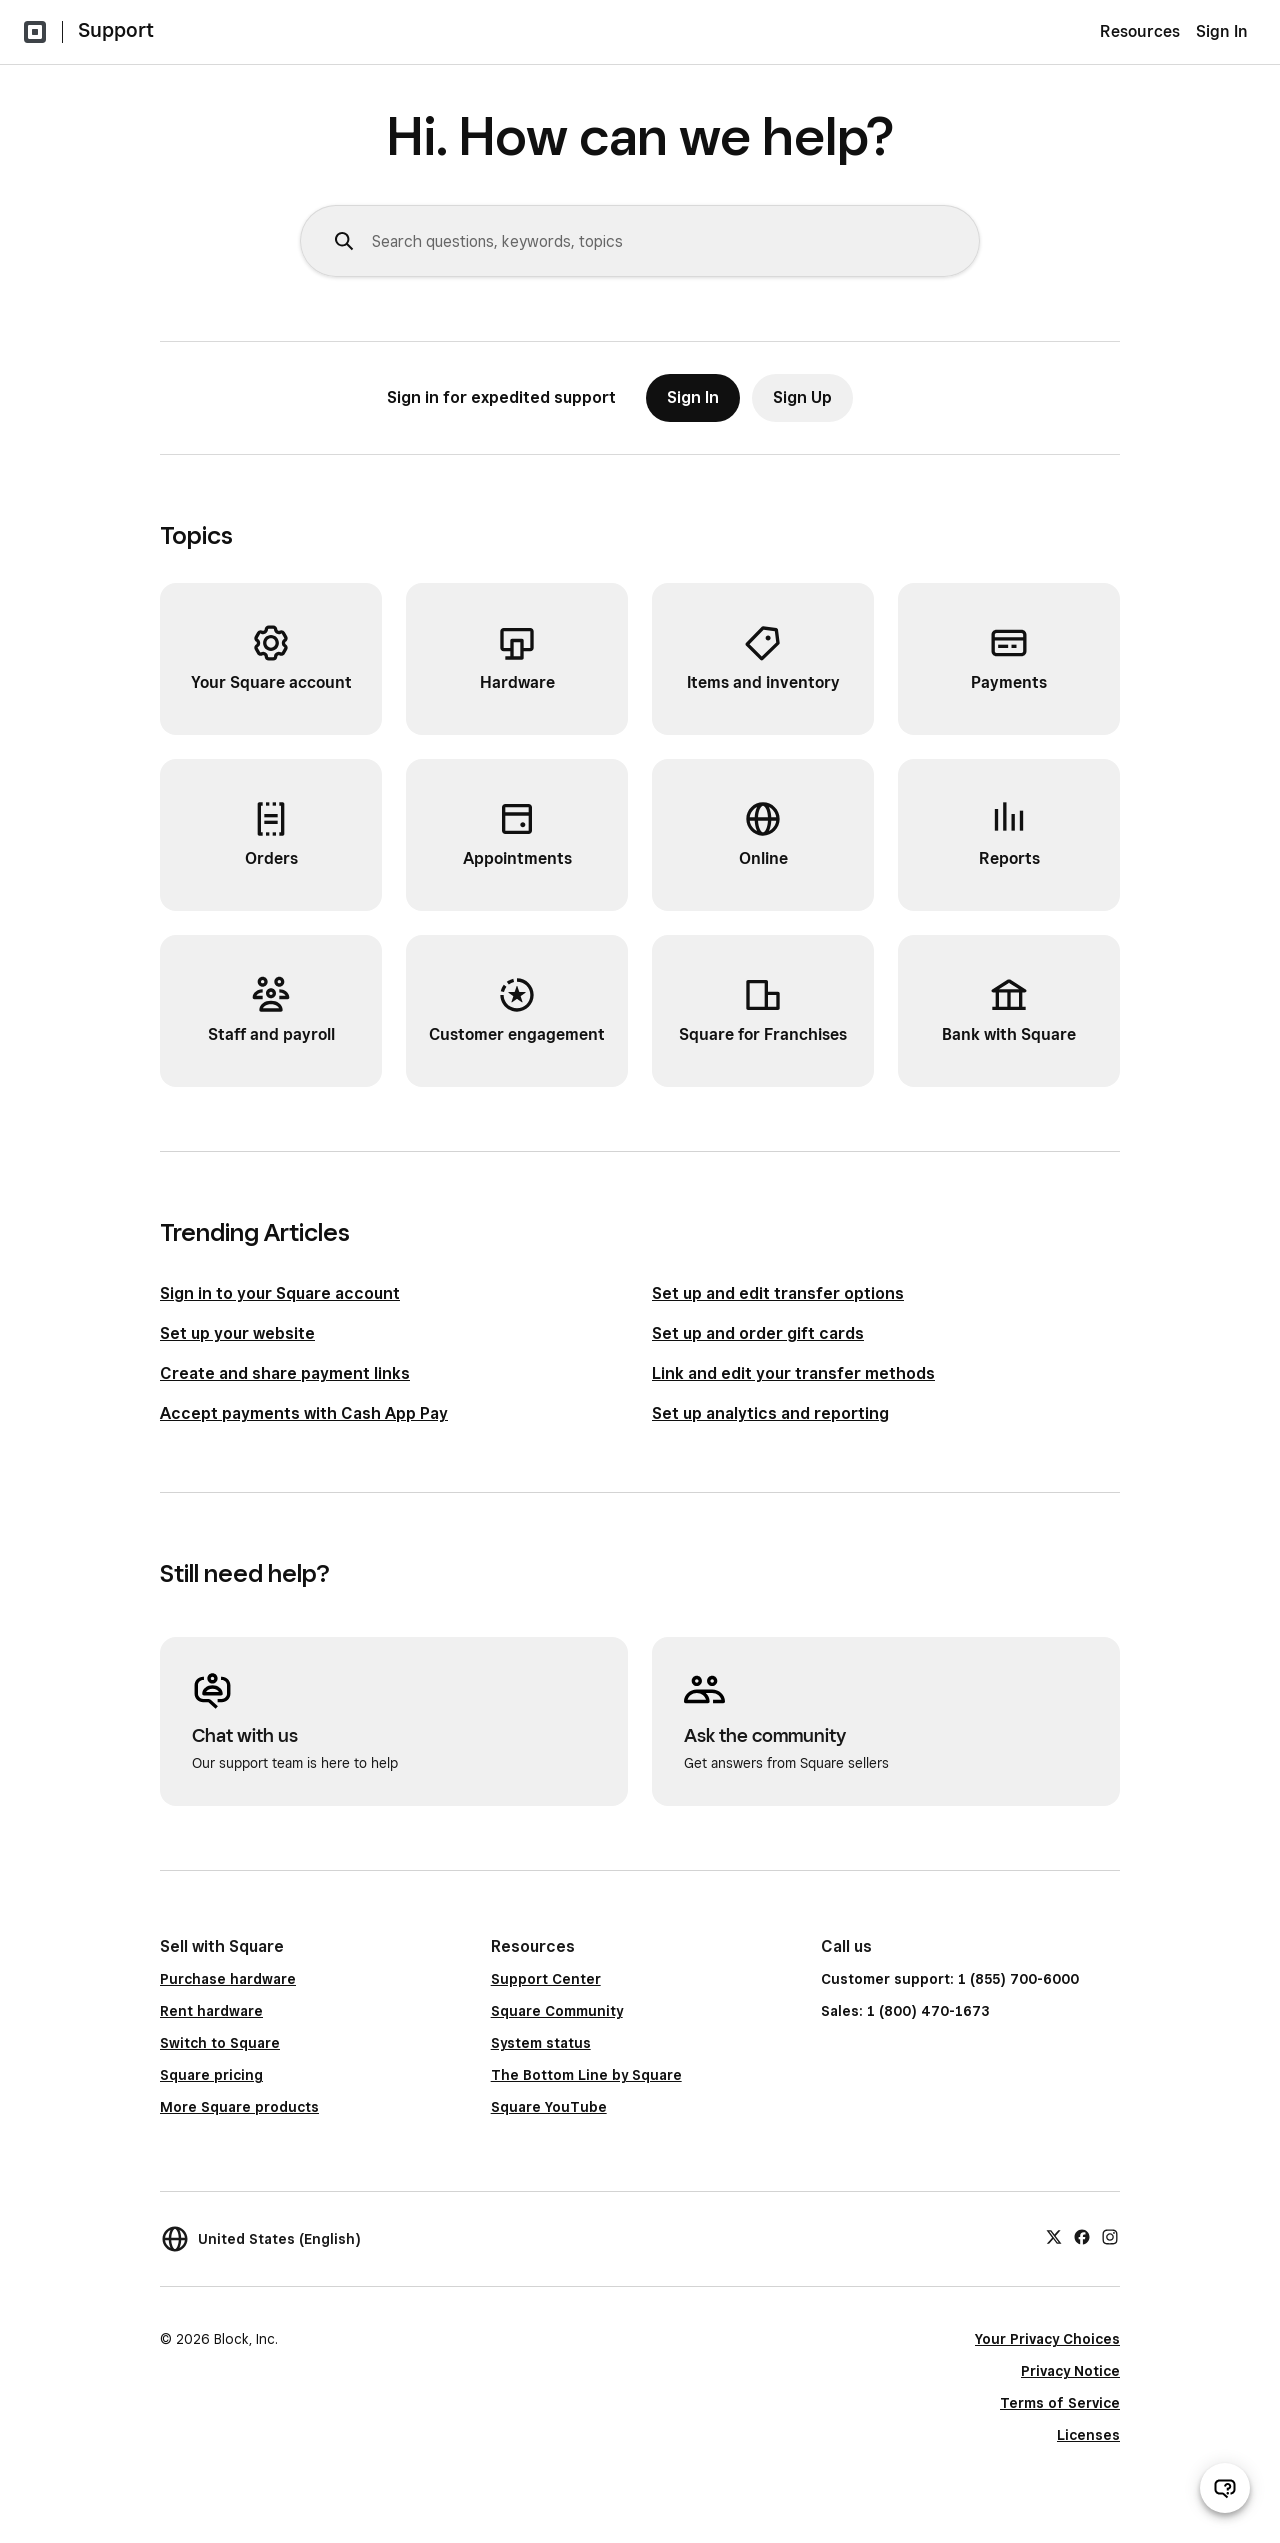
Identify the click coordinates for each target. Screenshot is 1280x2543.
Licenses (1088, 2435)
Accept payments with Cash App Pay (304, 1413)
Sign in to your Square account (280, 1293)
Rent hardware (211, 2011)
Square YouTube (549, 2107)
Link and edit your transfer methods (793, 1373)
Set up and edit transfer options (778, 1293)
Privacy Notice (1070, 2371)
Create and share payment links (285, 1373)
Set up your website (237, 1333)
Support (116, 30)
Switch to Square (220, 2043)
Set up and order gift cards (758, 1333)
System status (541, 2043)
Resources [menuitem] (1140, 31)
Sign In (1222, 31)
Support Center (546, 1979)
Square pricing (211, 2075)
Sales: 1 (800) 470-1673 (905, 2011)
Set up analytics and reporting (770, 1413)
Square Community (557, 2011)
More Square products (239, 2107)
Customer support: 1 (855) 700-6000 (950, 1979)
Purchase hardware (228, 1979)
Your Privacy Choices (1047, 2339)
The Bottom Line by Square (586, 2075)
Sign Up (802, 397)
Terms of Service (1060, 2403)
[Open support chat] (1225, 2488)
